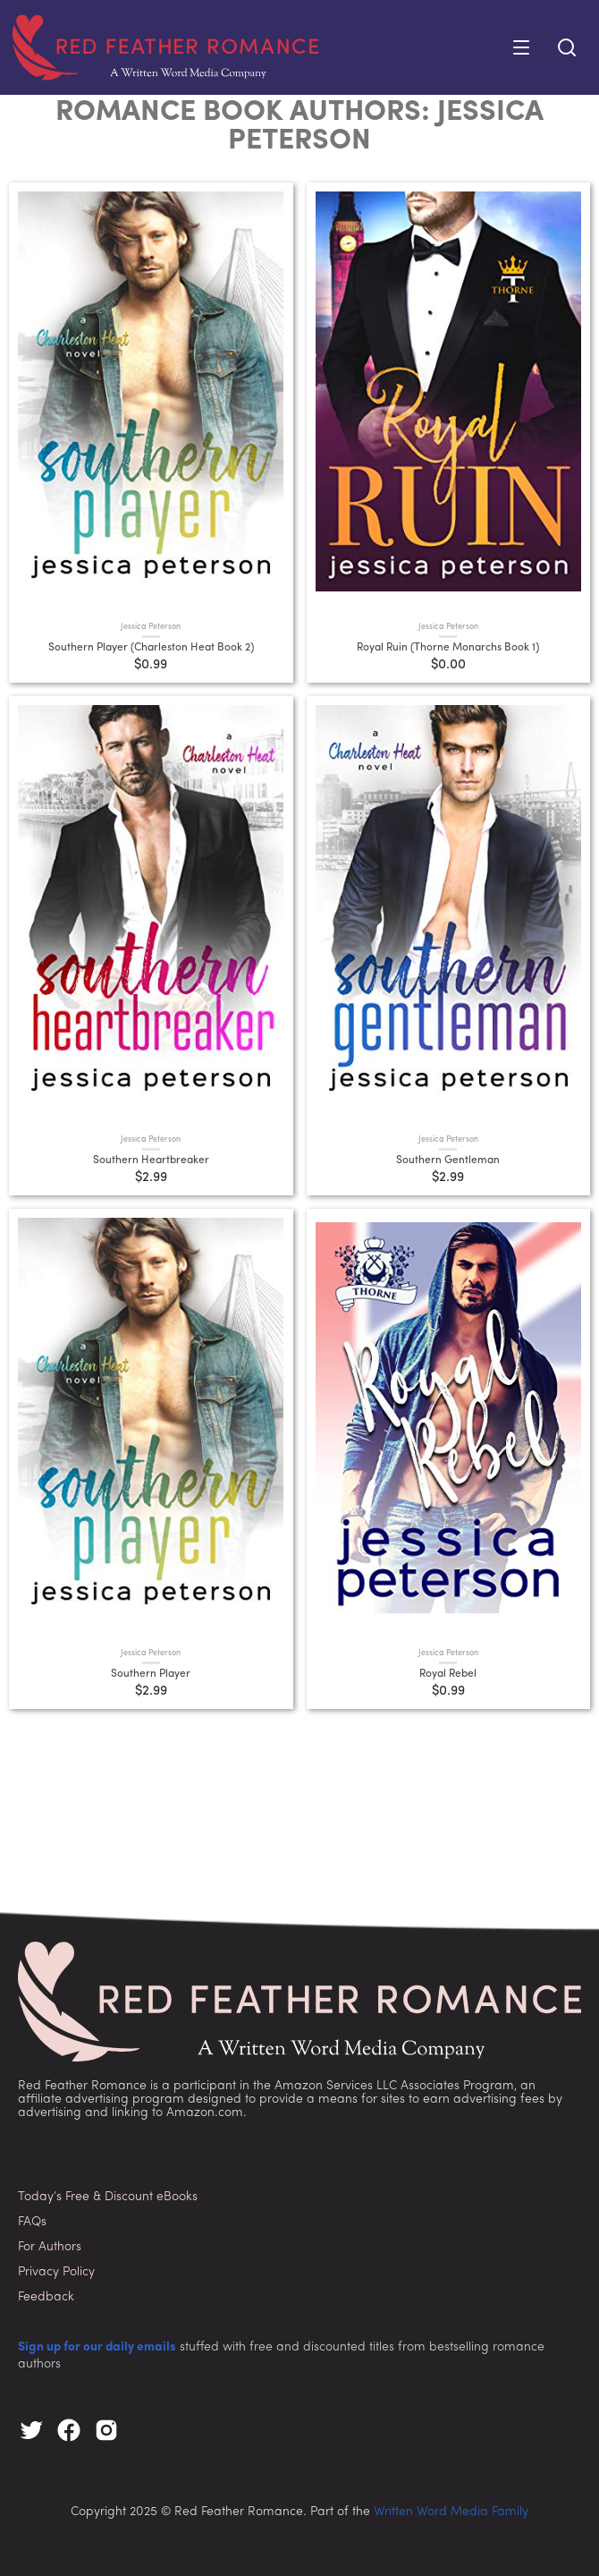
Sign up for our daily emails (97, 2347)
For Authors (49, 2247)
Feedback (46, 2297)
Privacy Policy (56, 2272)
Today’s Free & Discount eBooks (108, 2197)
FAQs (32, 2222)
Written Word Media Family (451, 2512)
